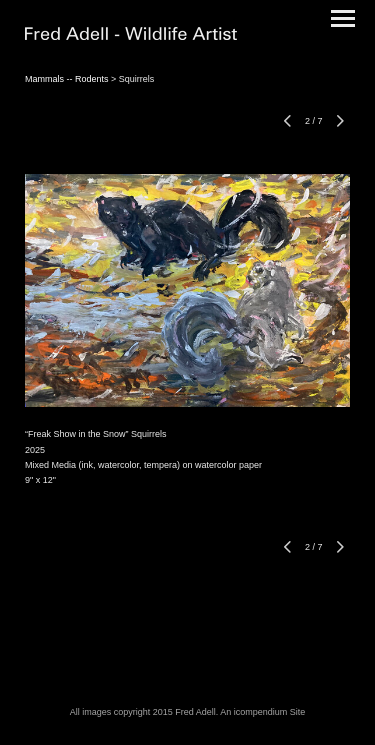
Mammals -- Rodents (67, 79)
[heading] (131, 36)
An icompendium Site (262, 712)
